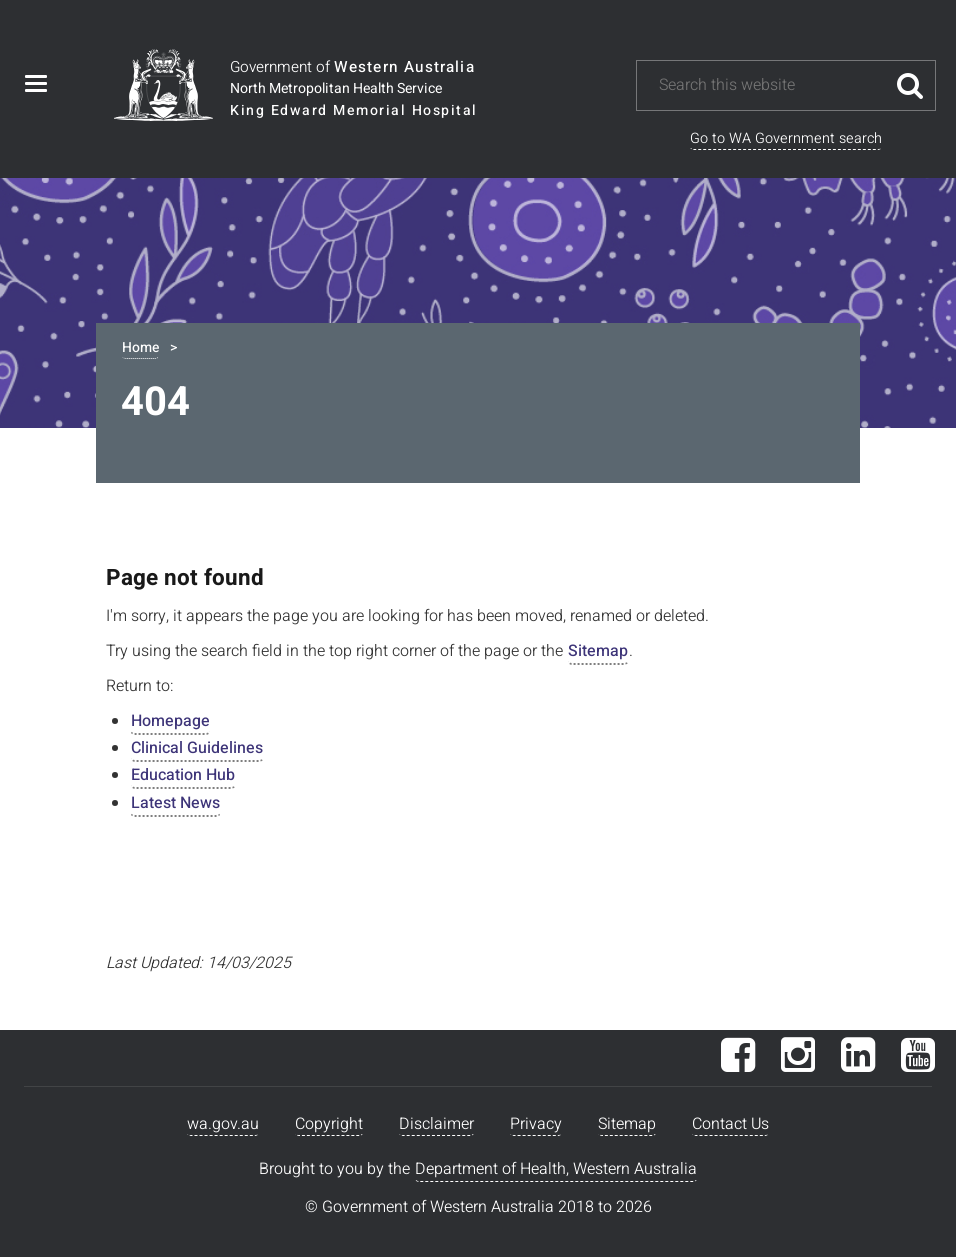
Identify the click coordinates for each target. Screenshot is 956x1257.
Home (140, 347)
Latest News (175, 803)
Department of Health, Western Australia (556, 1169)
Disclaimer (436, 1124)
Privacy (536, 1124)
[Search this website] (771, 85)
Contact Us (730, 1124)
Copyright (329, 1124)
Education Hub (183, 775)
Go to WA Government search (786, 138)
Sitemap (598, 651)
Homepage (170, 721)
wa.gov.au (223, 1124)
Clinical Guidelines (197, 748)
